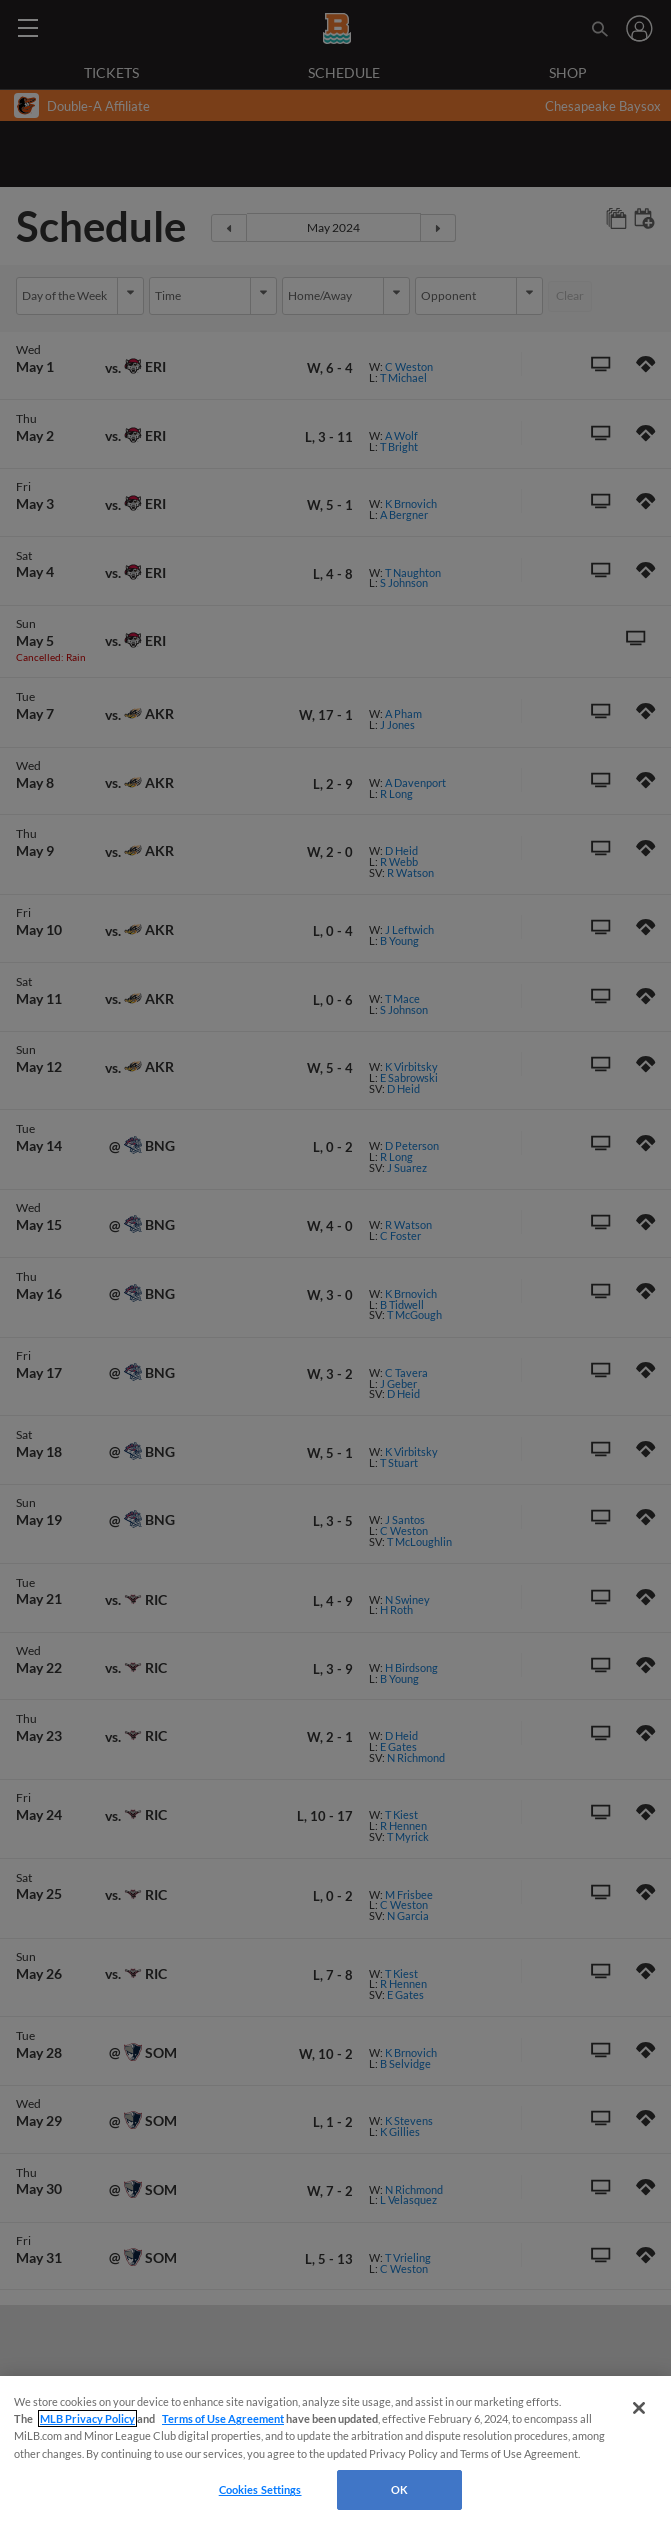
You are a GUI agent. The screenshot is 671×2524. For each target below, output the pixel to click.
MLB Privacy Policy (87, 2418)
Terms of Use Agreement (223, 2418)
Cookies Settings (260, 2489)
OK (399, 2489)
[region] (335, 2450)
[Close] (639, 2408)
